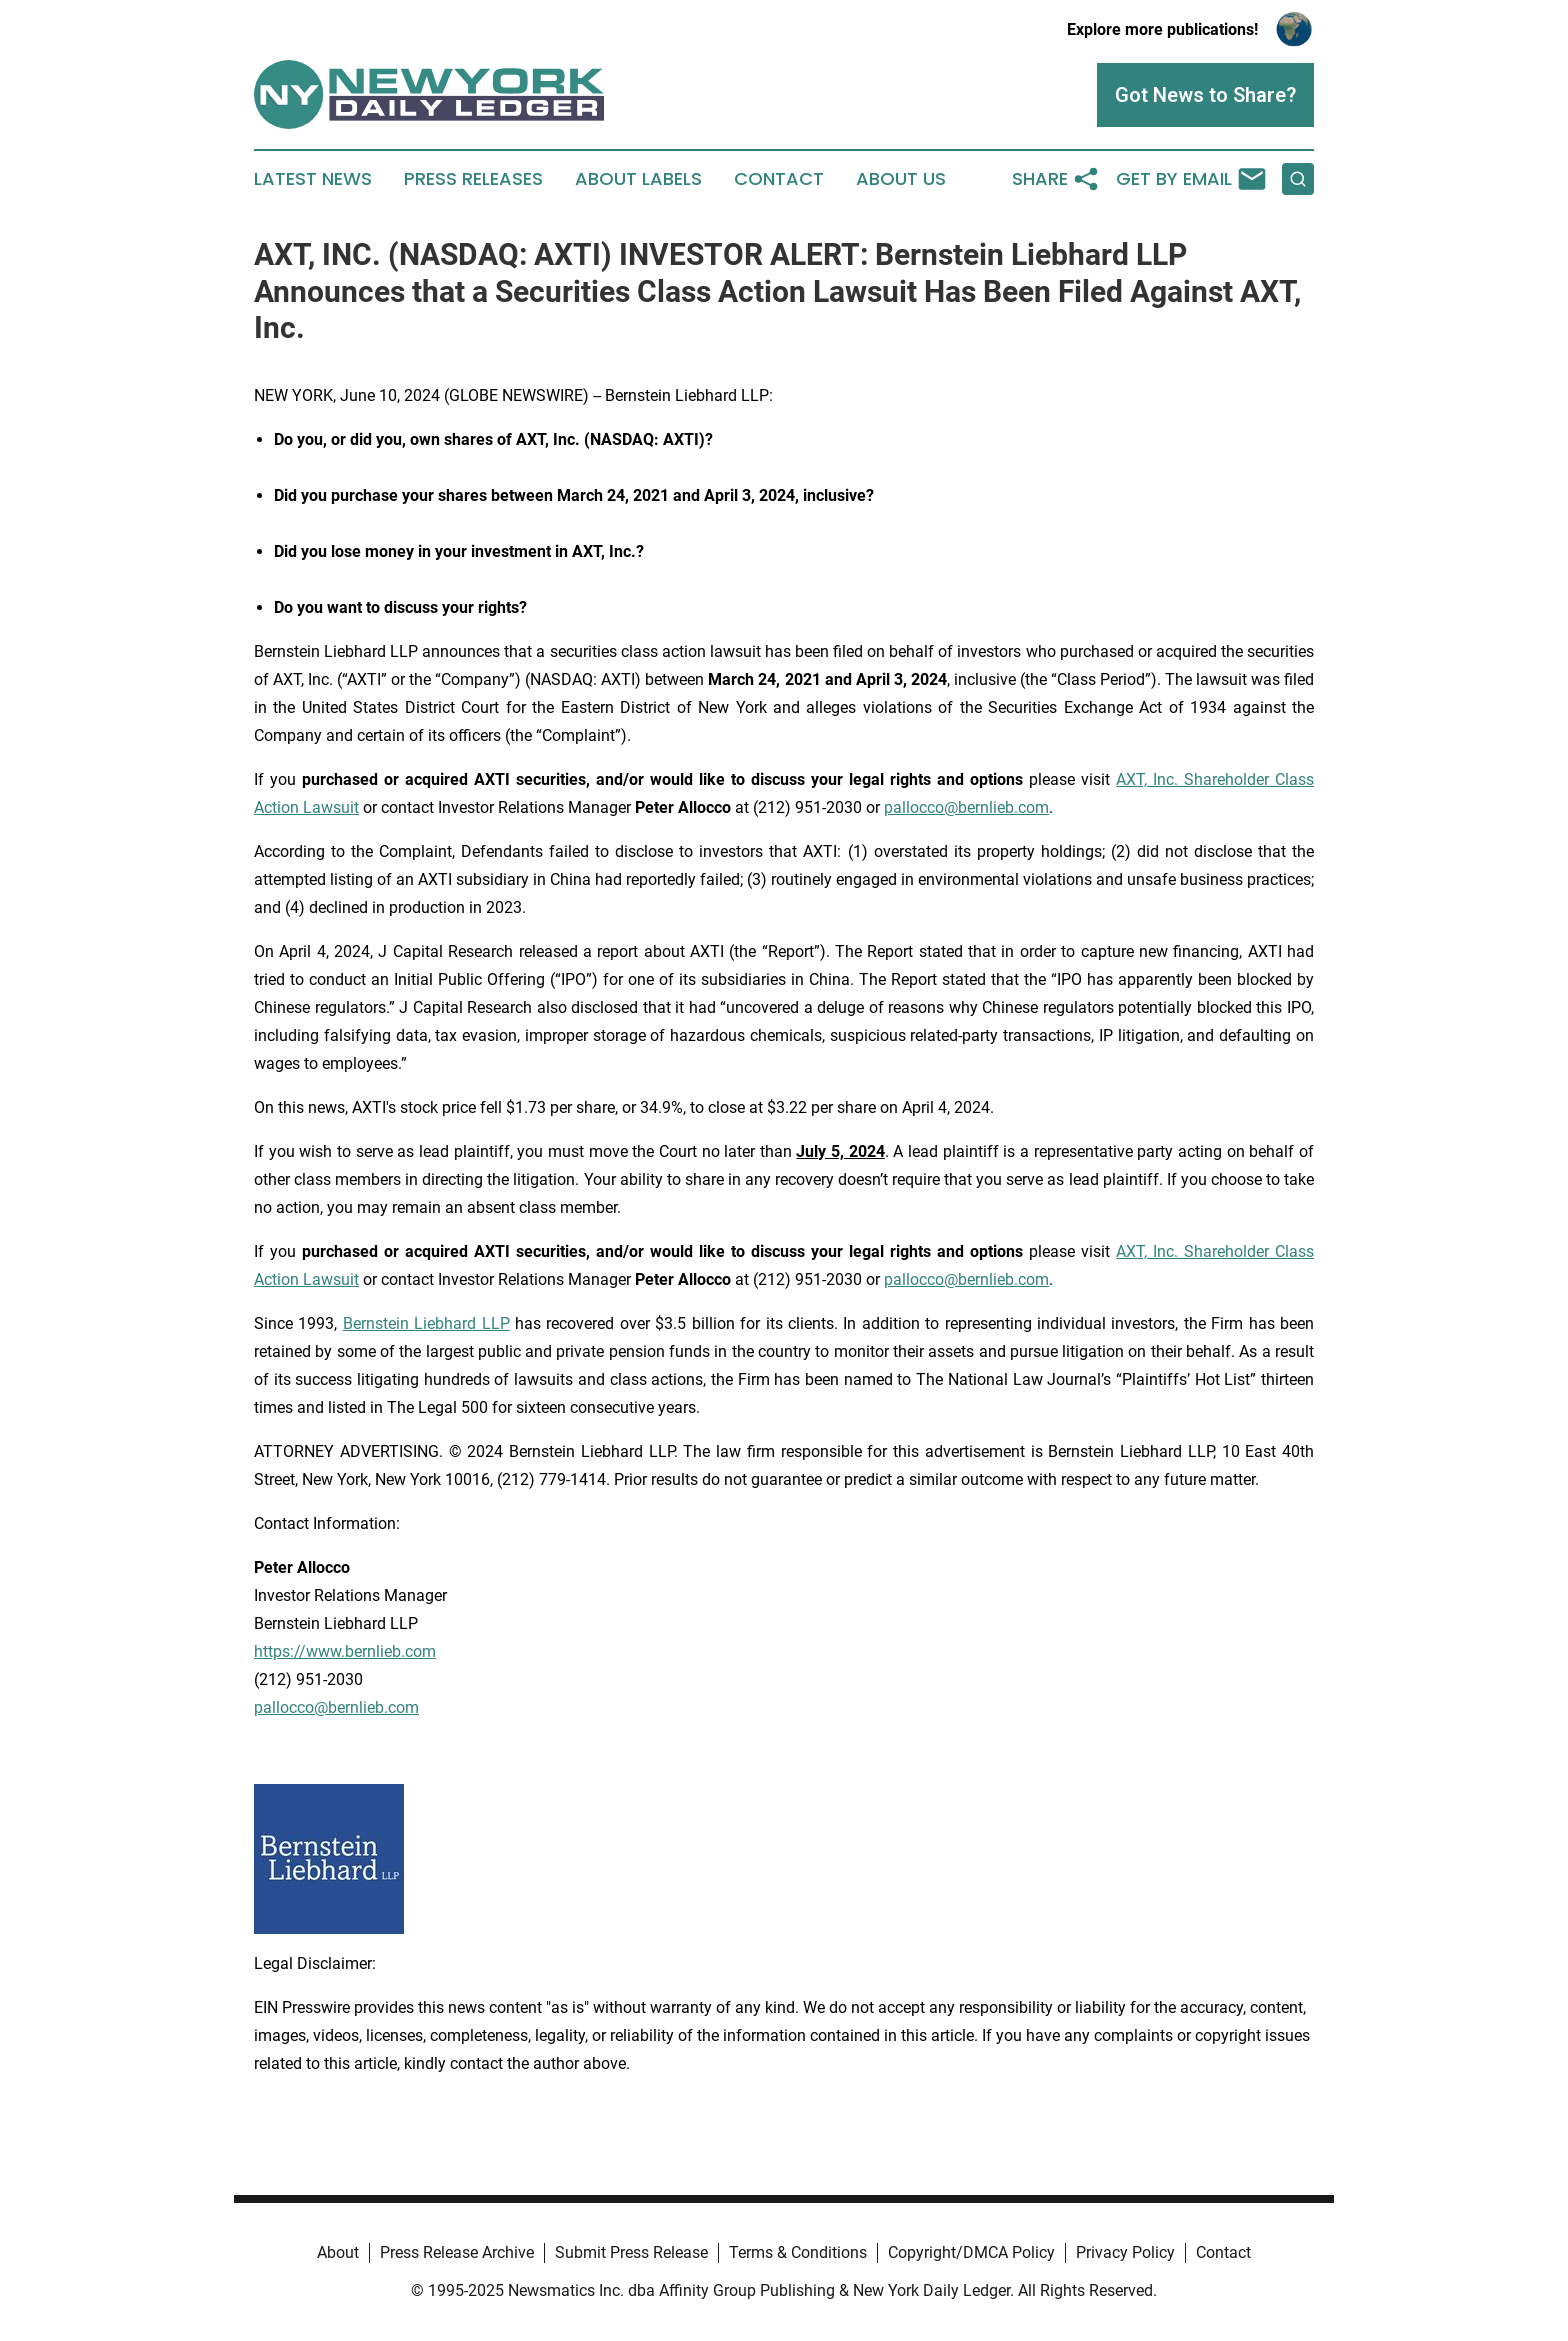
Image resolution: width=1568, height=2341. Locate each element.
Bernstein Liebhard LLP (426, 1323)
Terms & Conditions (798, 2252)
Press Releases (473, 179)
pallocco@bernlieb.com (966, 807)
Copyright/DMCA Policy (971, 2252)
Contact (779, 179)
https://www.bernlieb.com (345, 1651)
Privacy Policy (1125, 2252)
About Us (901, 179)
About (338, 2252)
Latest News (313, 179)
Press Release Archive (457, 2252)
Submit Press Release (631, 2252)
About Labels (638, 179)
